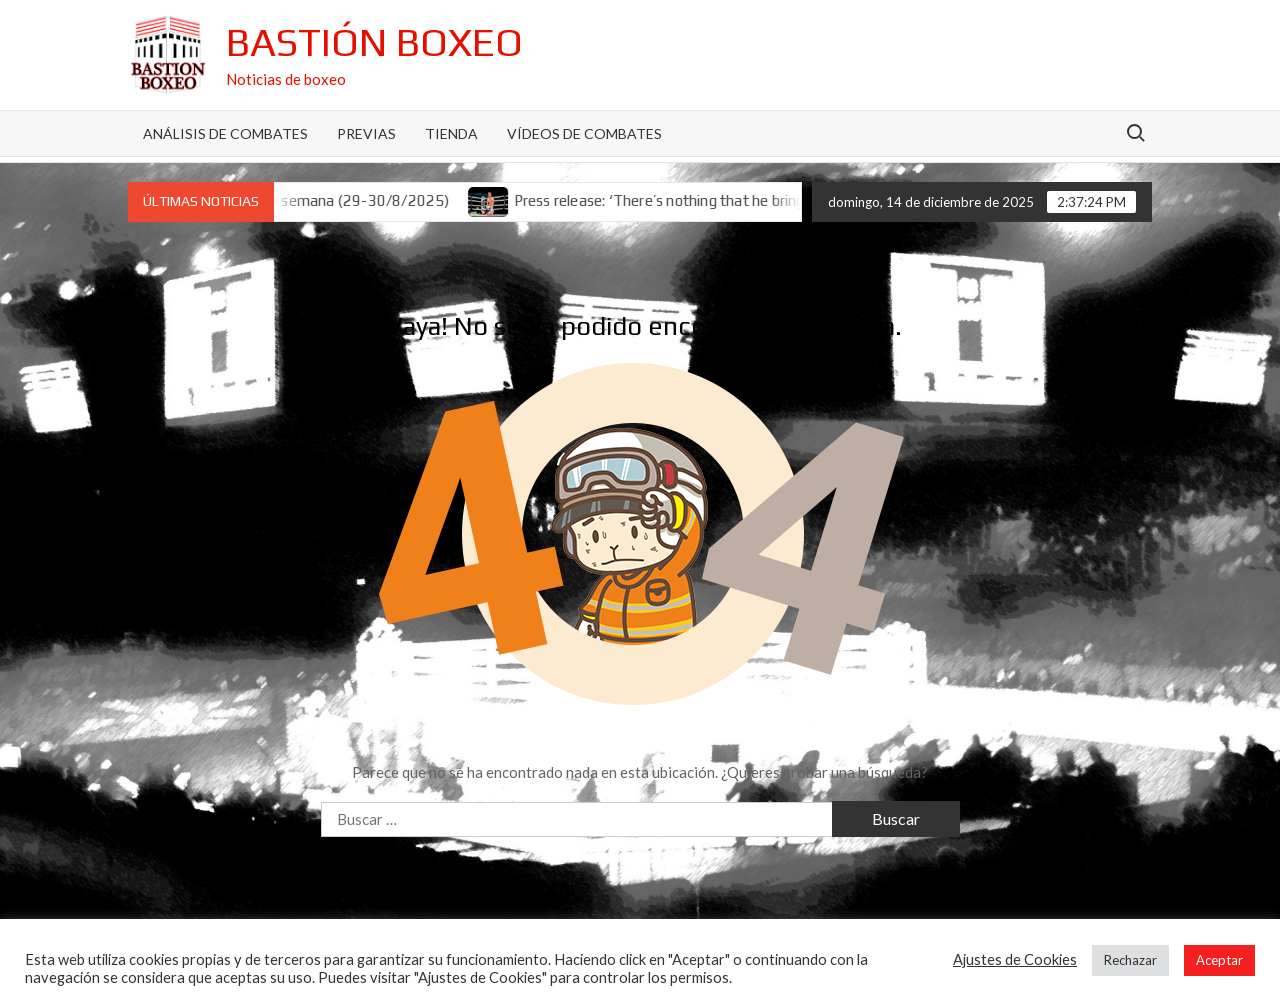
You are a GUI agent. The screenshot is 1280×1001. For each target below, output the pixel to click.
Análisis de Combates (225, 133)
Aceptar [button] (1219, 960)
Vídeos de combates (584, 133)
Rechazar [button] (1130, 960)
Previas (366, 133)
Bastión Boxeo (374, 42)
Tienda (451, 133)
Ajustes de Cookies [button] (1015, 959)
